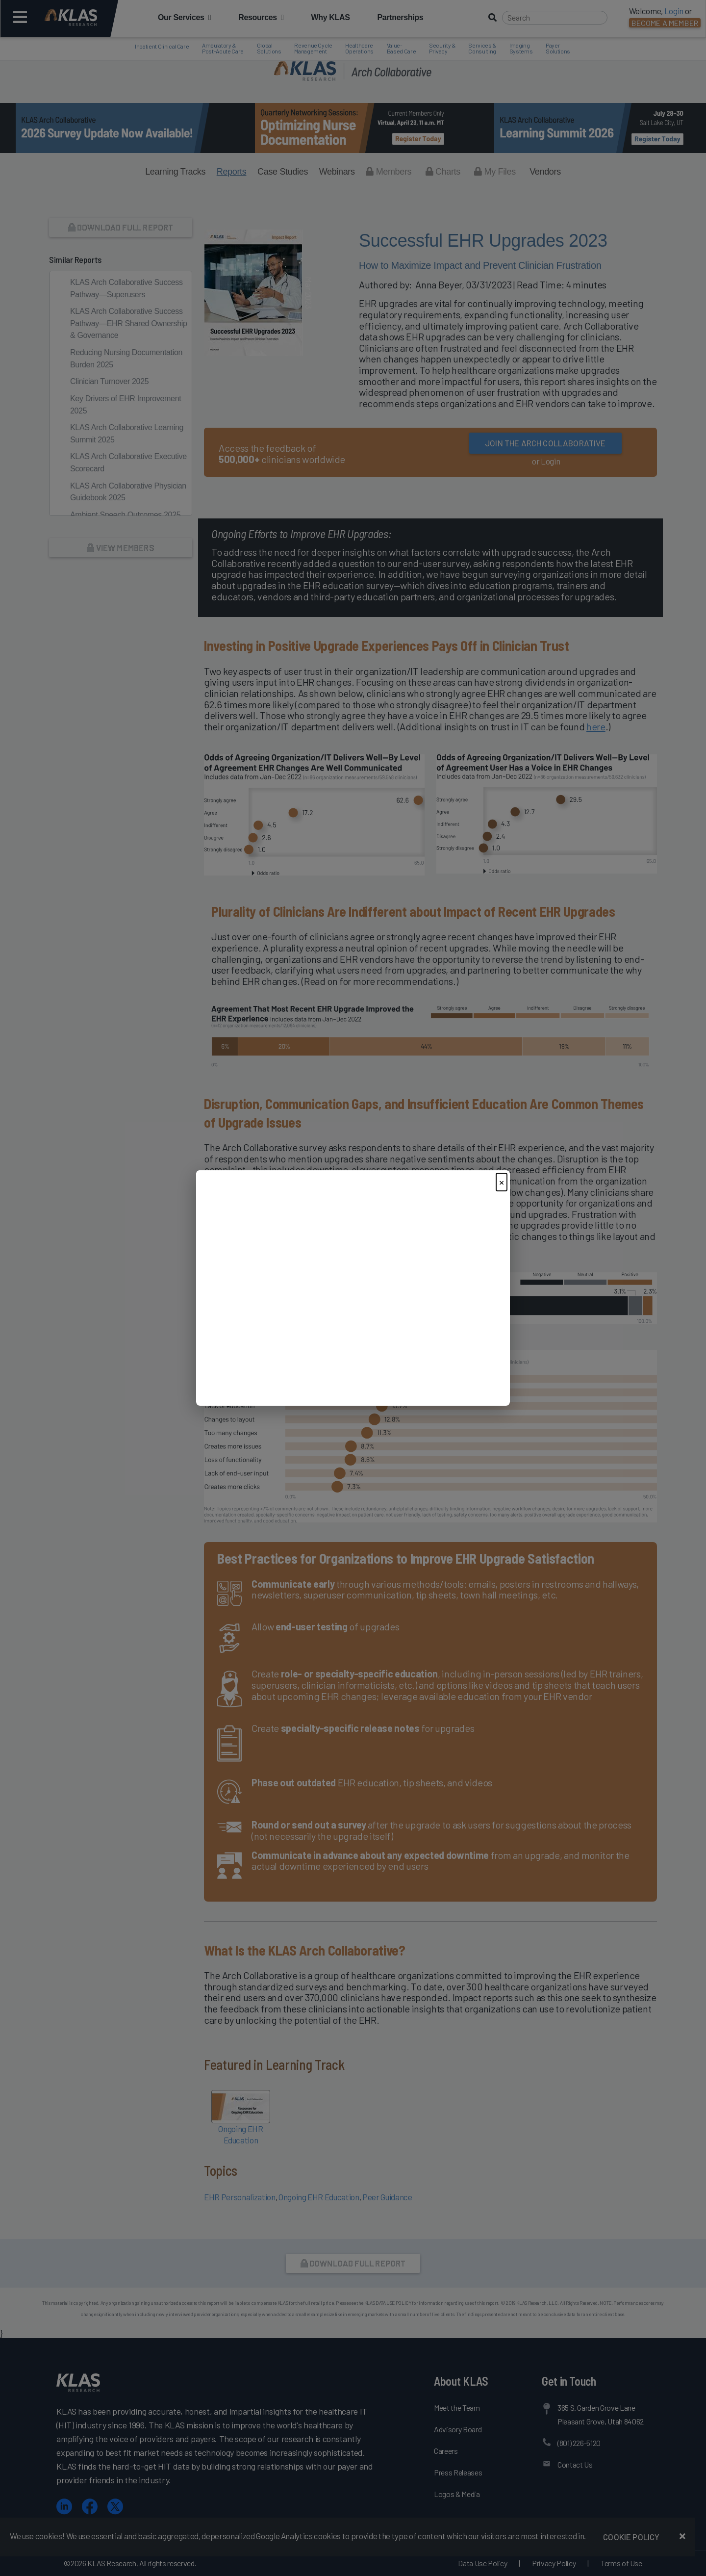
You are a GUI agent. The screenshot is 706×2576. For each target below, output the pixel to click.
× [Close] (501, 1182)
